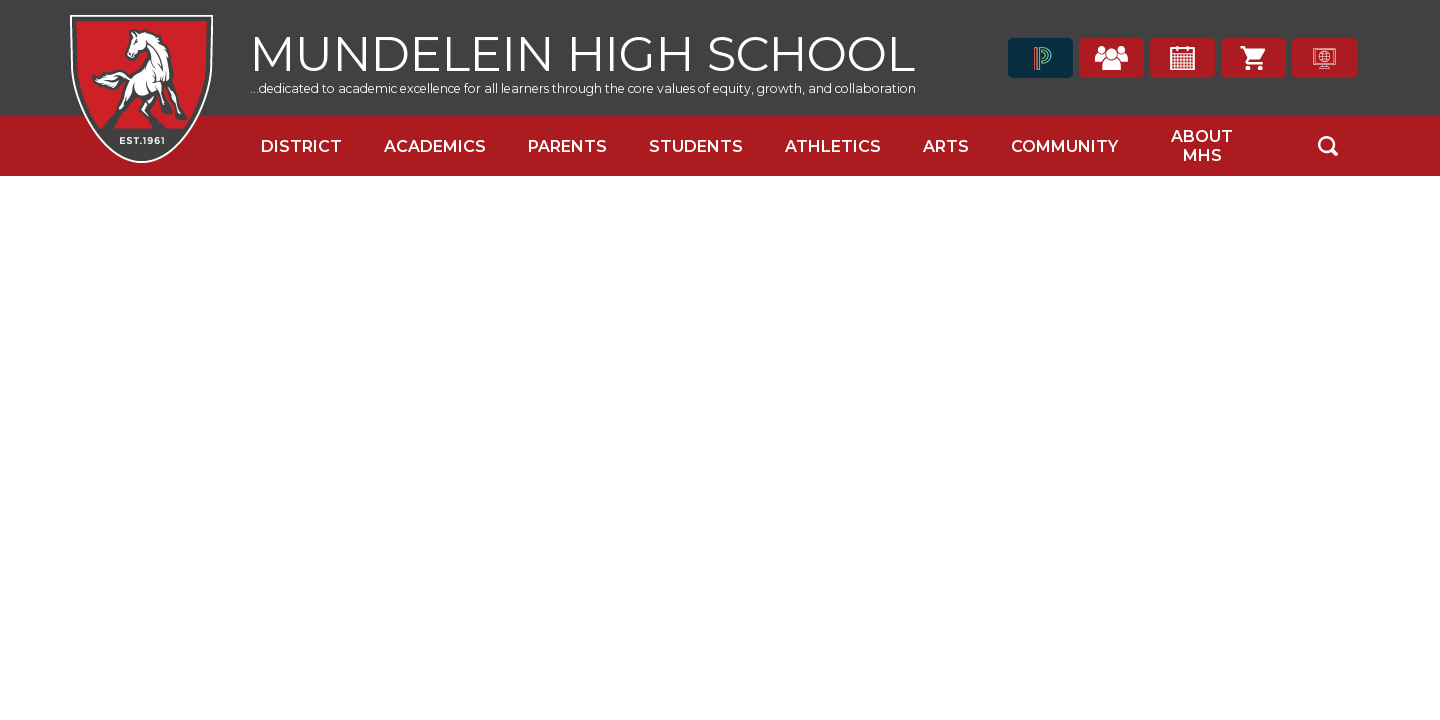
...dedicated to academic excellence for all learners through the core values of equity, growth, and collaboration (583, 88)
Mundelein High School (582, 51)
